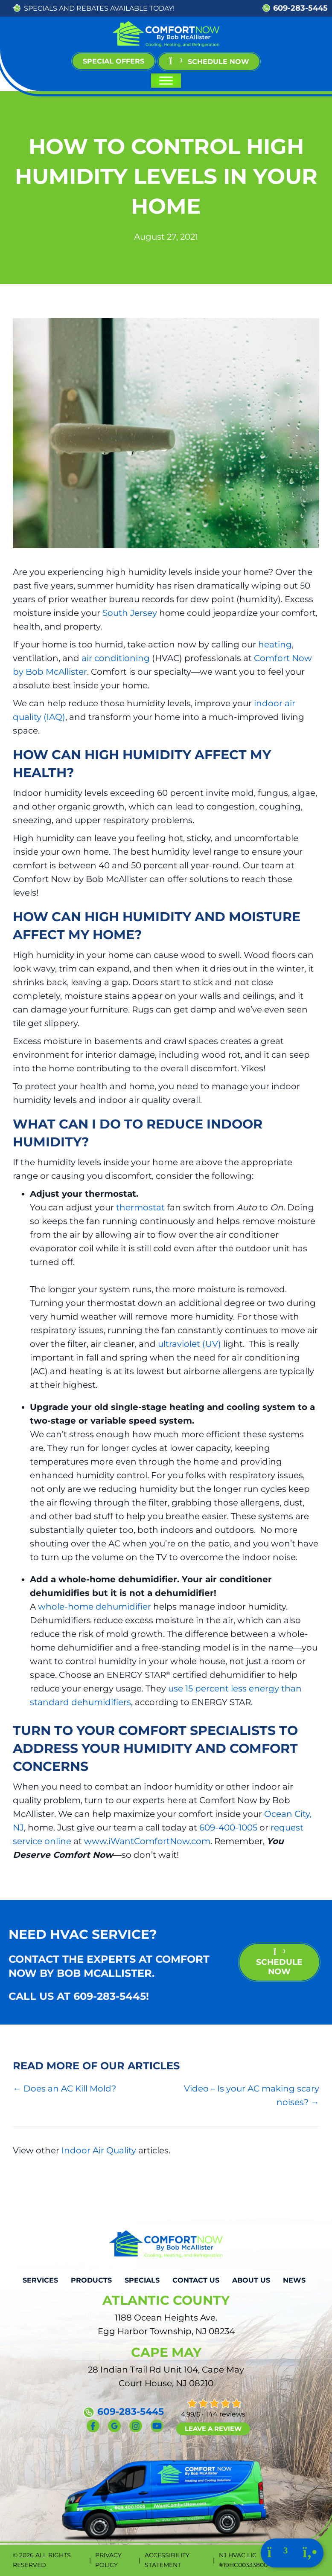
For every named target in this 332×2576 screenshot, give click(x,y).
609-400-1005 (228, 1827)
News (294, 2280)
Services (40, 2280)
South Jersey (129, 613)
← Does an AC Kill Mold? (64, 2088)
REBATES (92, 8)
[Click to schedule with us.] (278, 2554)
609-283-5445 (300, 8)
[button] (209, 61)
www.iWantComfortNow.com (147, 1841)
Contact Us (195, 2280)
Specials (142, 2280)
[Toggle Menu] (166, 80)
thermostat (140, 1207)
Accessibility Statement (167, 2559)
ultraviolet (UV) (189, 1344)
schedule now (279, 1962)
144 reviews (225, 2414)
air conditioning (116, 658)
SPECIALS (40, 8)
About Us (251, 2280)
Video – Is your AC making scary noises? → (251, 2095)
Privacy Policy (108, 2559)
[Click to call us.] (310, 2554)
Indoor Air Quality (98, 2150)
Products (91, 2280)
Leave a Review (213, 2429)
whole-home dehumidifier (94, 1606)
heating (275, 644)
